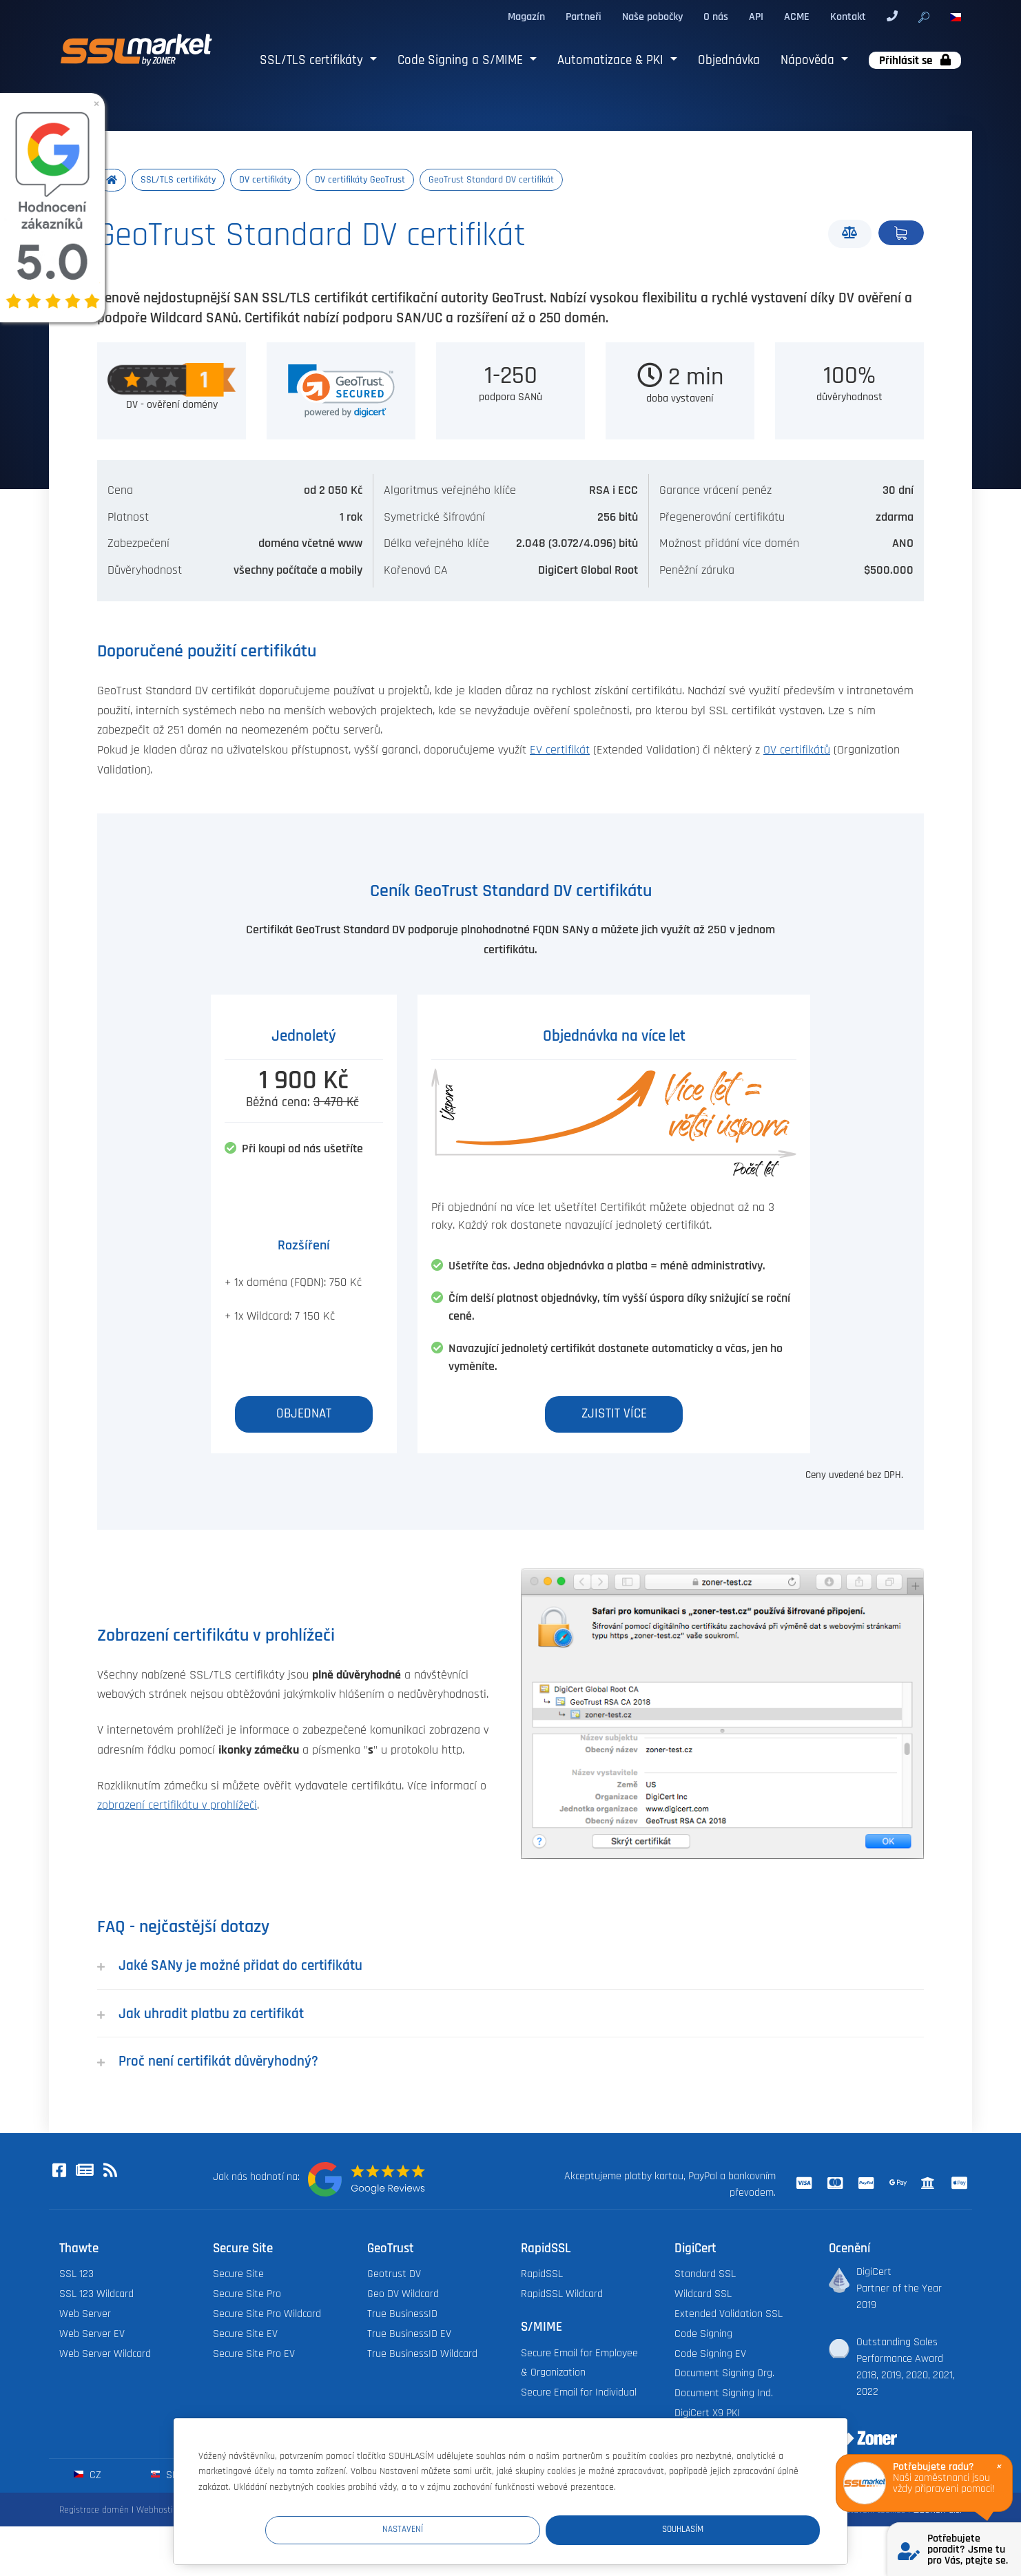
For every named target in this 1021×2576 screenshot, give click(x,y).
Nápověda (809, 60)
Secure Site (238, 2275)
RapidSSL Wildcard (562, 2295)
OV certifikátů (796, 750)
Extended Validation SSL (728, 2314)
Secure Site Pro (247, 2295)
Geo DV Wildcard (403, 2295)
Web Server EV (92, 2334)
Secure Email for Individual (579, 2394)
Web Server (85, 2314)
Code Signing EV (710, 2354)
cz (87, 2476)
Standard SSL (705, 2275)
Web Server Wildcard (105, 2354)
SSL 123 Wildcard (96, 2295)
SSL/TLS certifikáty (313, 60)
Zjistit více (614, 1415)
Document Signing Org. (724, 2374)
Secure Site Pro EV (254, 2354)
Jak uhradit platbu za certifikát (200, 2014)
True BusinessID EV (409, 2334)
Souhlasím (737, 2529)
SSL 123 (76, 2275)
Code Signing (703, 2334)
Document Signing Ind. (723, 2394)
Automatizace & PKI (612, 60)
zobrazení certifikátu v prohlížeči (177, 1806)
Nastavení (566, 2529)
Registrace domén (94, 2510)
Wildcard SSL (703, 2295)
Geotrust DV (394, 2275)
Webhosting (159, 2510)
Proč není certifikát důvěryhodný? (207, 2062)
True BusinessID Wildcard (422, 2354)
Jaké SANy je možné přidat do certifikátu (229, 1966)
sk (164, 2476)
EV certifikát (560, 750)
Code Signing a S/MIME (462, 60)
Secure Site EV (245, 2334)
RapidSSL (542, 2275)
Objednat (901, 233)
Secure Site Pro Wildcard (267, 2314)
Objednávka (729, 60)
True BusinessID (402, 2314)
